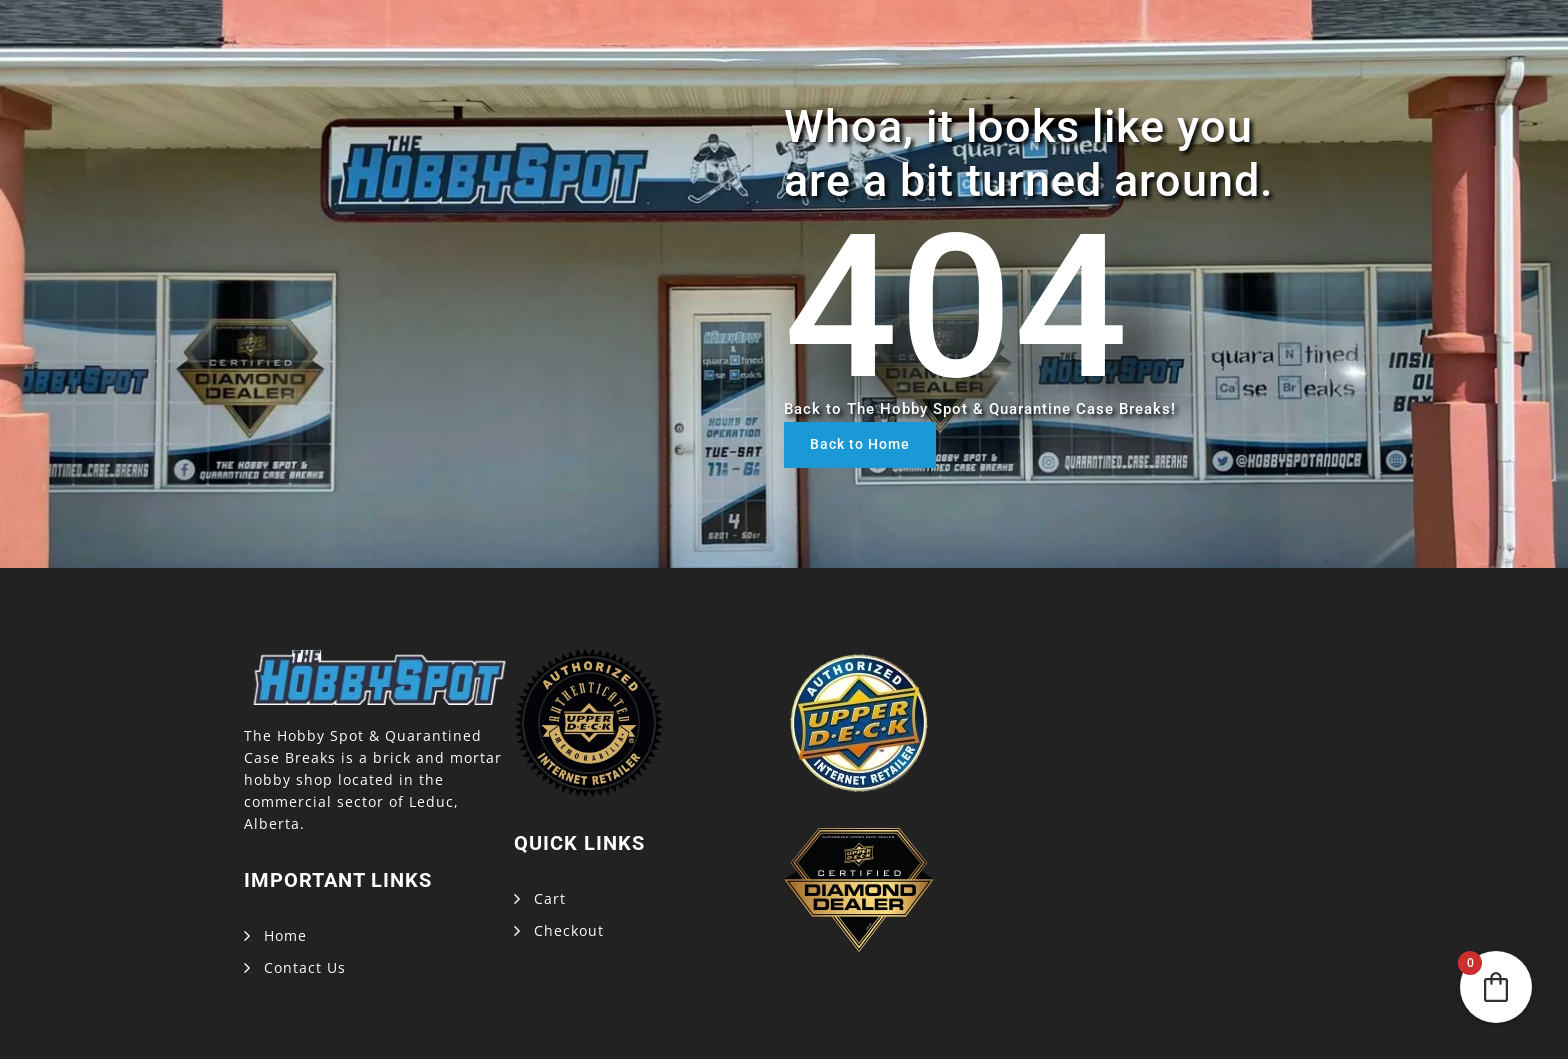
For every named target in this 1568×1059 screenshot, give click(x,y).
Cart (550, 898)
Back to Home (860, 444)
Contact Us (305, 967)
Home (285, 935)
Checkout (569, 930)
